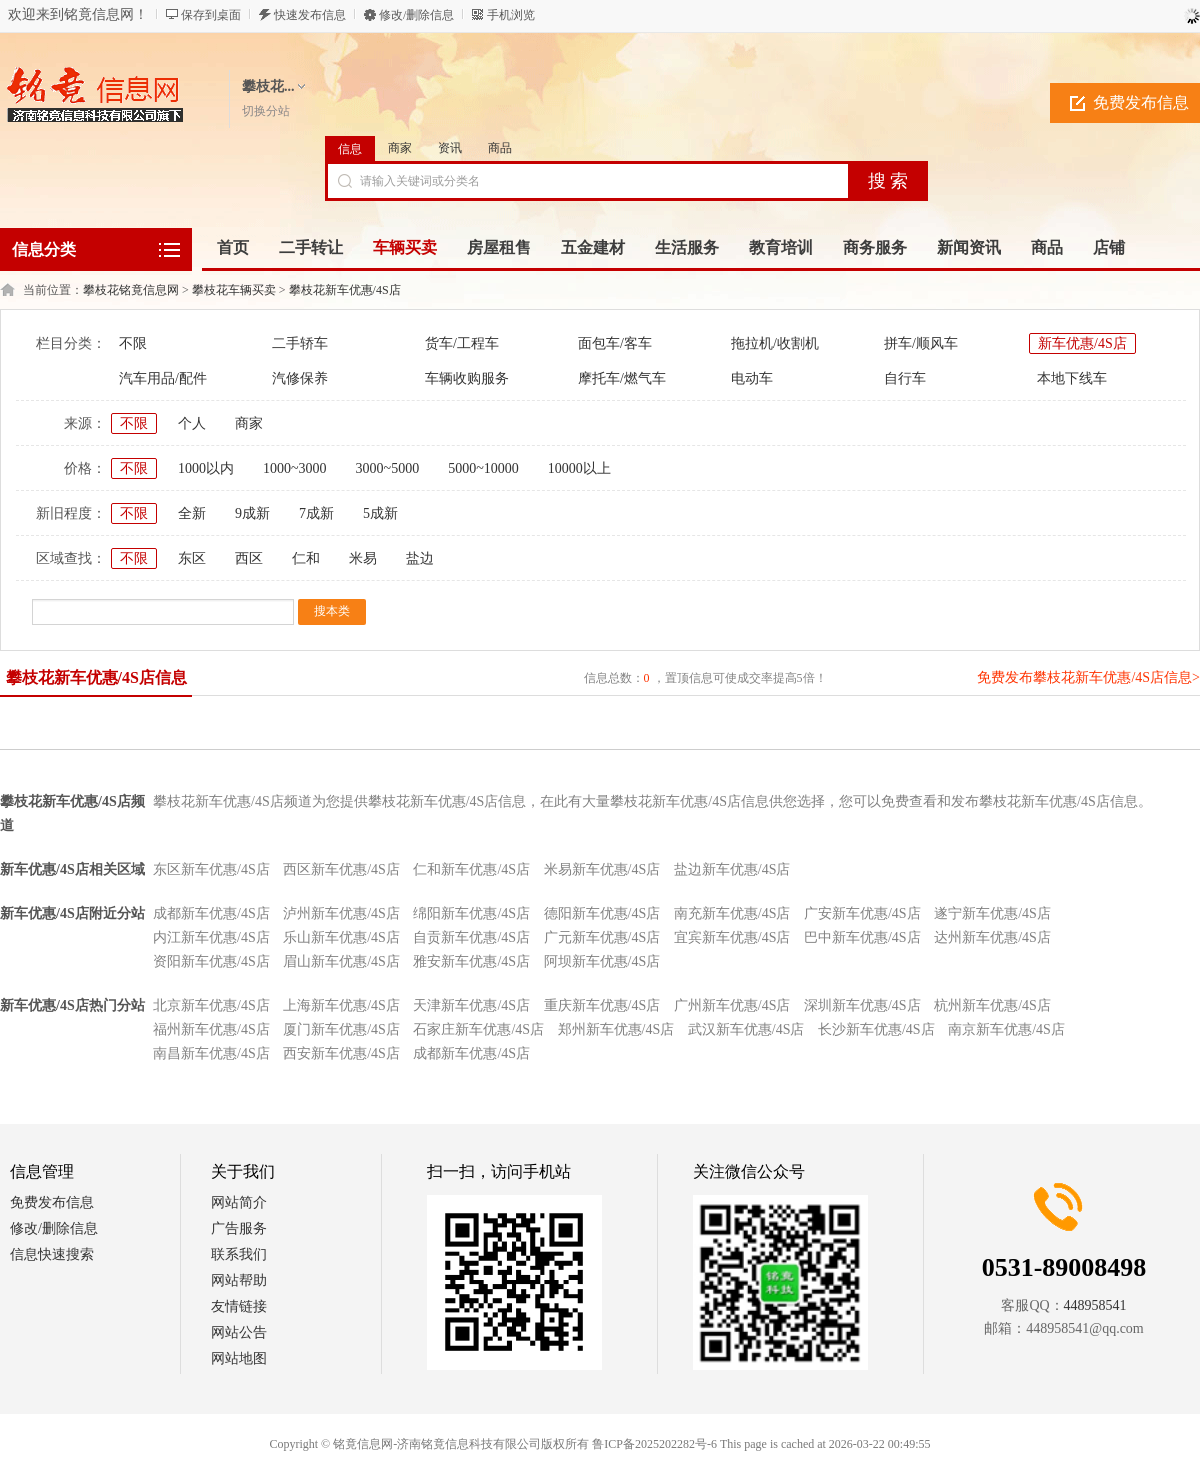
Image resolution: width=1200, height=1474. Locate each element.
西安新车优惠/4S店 (341, 1053)
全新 (192, 513)
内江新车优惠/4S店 (211, 937)
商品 (500, 148)
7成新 (316, 513)
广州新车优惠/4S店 (732, 1005)
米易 (363, 558)
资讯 (450, 148)
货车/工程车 (462, 343)
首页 (233, 247)
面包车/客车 (615, 343)
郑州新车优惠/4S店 (616, 1029)
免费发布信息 (52, 1202)
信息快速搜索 (52, 1254)
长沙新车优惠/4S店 (876, 1029)
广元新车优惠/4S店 (602, 937)
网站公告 (239, 1332)
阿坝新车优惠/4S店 (602, 961)
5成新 (380, 513)
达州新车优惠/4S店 (992, 937)
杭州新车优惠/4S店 (992, 1005)
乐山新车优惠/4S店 (341, 937)
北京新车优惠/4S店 (211, 1005)
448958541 (1095, 1305)
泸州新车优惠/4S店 (341, 913)
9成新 (252, 513)
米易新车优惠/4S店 (602, 869)
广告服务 (239, 1228)
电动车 (752, 378)
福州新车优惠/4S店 (211, 1029)
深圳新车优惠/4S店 (862, 1005)
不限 (133, 343)
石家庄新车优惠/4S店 (478, 1029)
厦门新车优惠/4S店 (341, 1029)
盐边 (420, 558)
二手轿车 (300, 343)
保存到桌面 (211, 15)
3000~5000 (388, 468)
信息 (350, 149)
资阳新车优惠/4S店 (211, 961)
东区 (192, 558)
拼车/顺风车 (921, 343)
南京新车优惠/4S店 (1006, 1029)
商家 (400, 148)
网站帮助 (239, 1280)
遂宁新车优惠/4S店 (992, 913)
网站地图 (239, 1358)
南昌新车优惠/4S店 (211, 1053)
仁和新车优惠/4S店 (471, 869)
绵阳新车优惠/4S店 (471, 913)
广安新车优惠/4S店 (862, 913)
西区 (249, 558)
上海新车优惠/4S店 (341, 1005)
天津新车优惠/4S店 (471, 1005)
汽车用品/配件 (163, 378)
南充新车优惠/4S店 (732, 913)
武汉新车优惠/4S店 (746, 1029)
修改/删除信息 (416, 15)
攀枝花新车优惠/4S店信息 (96, 677)
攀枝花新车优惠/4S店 (345, 290)
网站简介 (239, 1202)
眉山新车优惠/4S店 (341, 961)
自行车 (905, 378)
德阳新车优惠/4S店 (602, 913)
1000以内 (206, 468)
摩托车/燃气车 (622, 378)
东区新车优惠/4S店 (211, 869)
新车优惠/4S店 (1082, 343)
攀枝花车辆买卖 (234, 290)
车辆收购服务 (467, 378)
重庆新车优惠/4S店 (602, 1005)
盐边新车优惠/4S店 (732, 869)
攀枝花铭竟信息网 (131, 290)
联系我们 (239, 1254)
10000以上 (579, 468)
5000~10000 (483, 468)
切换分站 (266, 111)
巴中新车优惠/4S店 (862, 937)
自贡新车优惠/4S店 (471, 937)
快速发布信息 (310, 15)
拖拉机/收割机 (775, 343)
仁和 (306, 558)
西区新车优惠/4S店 (341, 869)
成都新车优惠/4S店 (211, 913)
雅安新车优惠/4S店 (471, 961)
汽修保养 (300, 378)
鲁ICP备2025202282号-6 (654, 1444)
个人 (192, 423)
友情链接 (239, 1306)
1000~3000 (295, 468)
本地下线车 (1072, 378)
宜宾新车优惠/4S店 (732, 937)
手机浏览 (511, 15)
